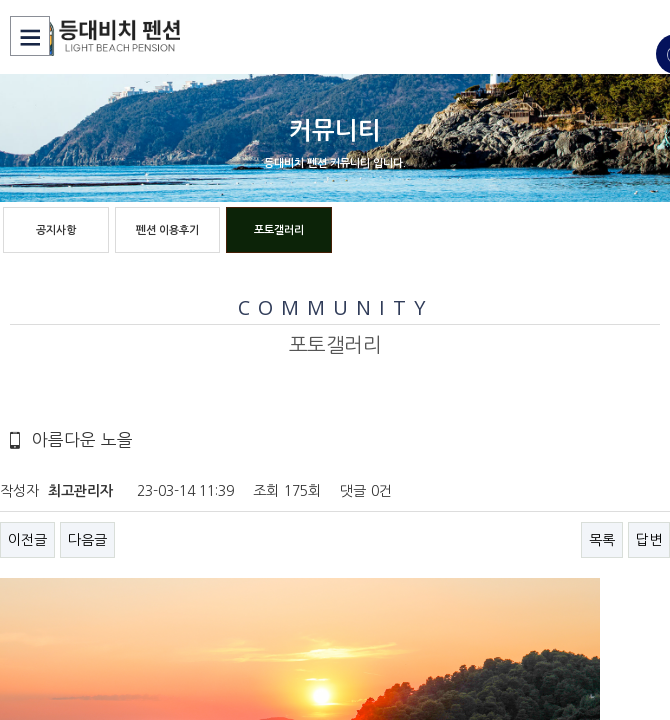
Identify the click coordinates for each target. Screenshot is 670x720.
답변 (649, 540)
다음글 (87, 540)
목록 (602, 540)
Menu (30, 36)
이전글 (27, 540)
